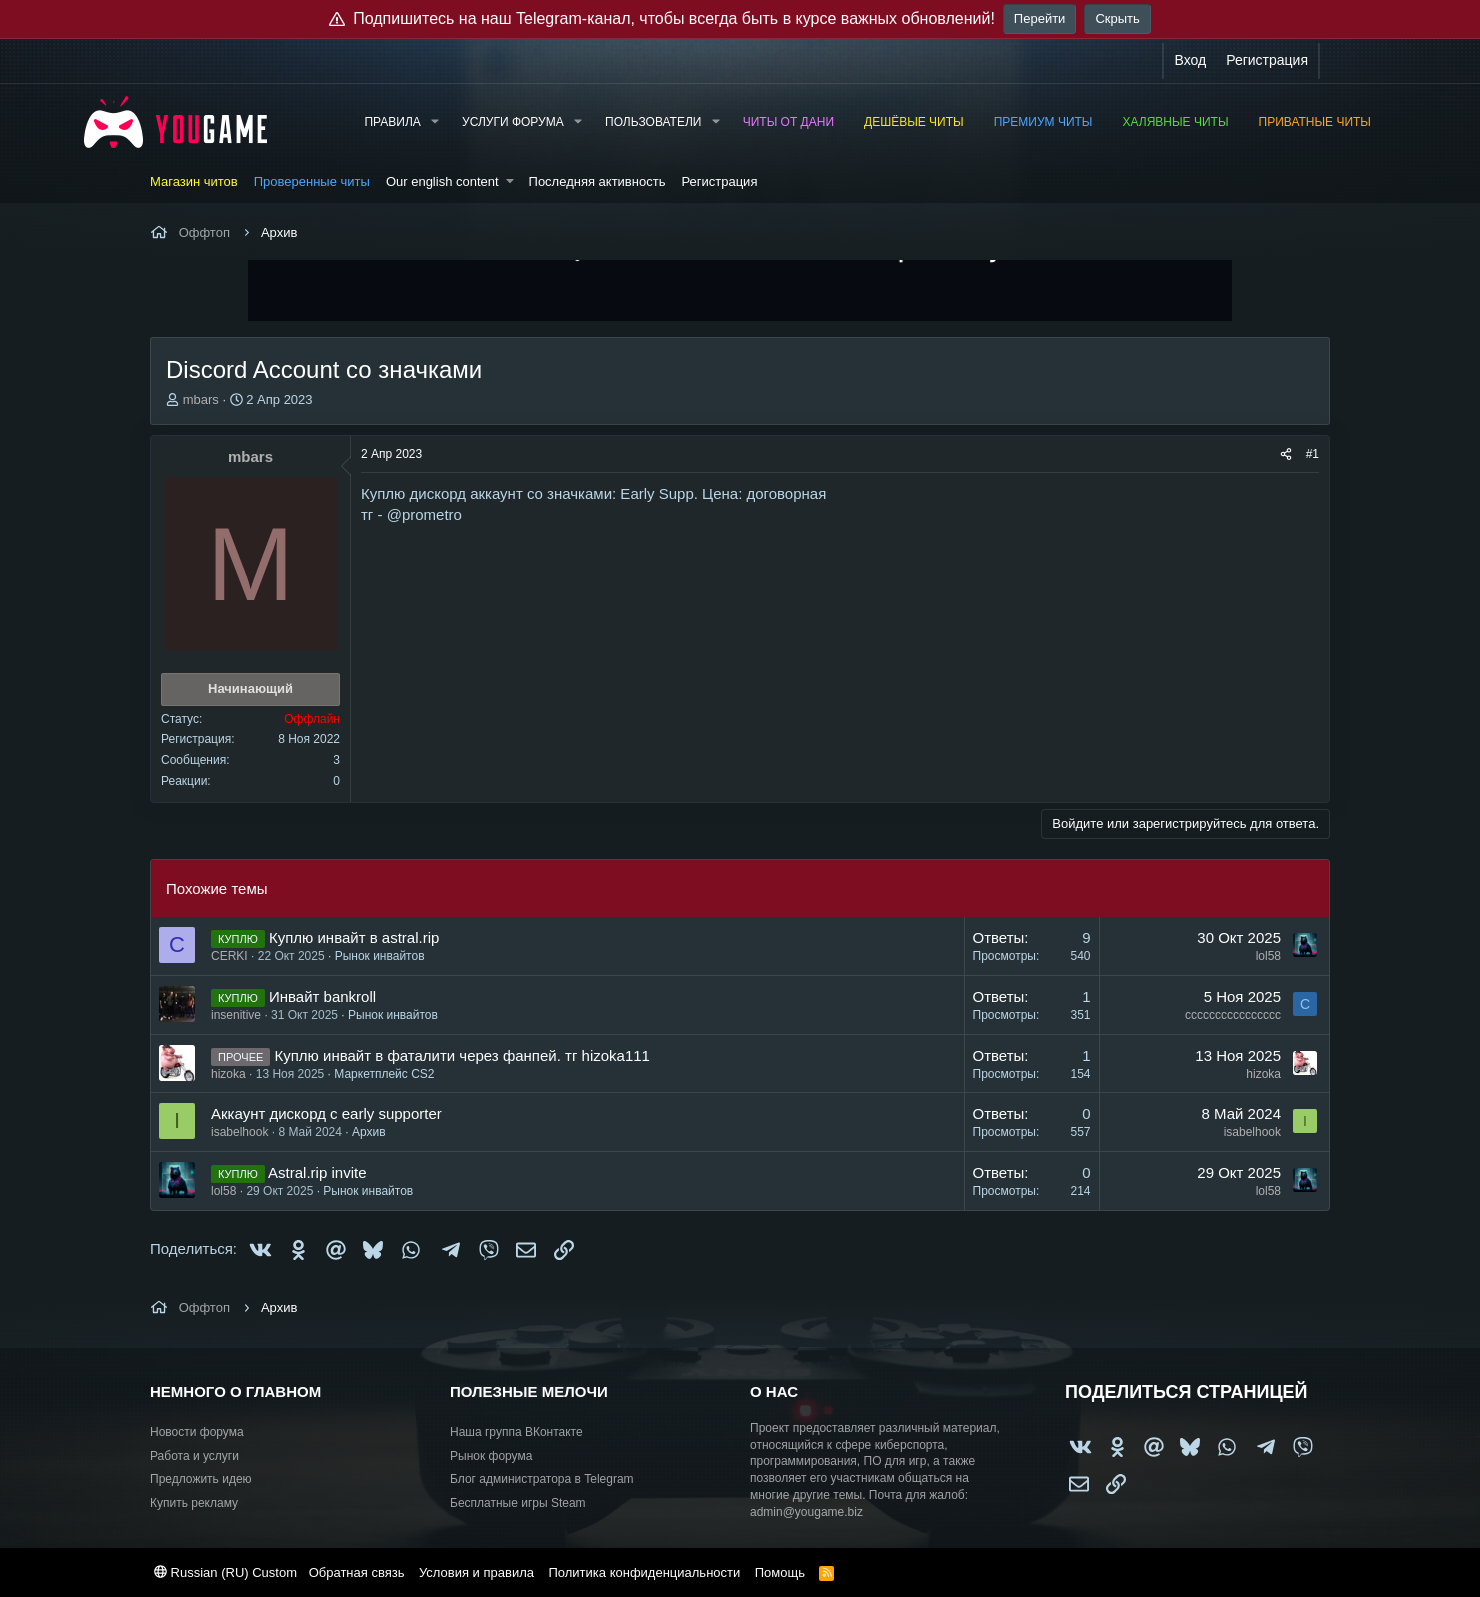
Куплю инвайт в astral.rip (354, 937)
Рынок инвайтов (380, 956)
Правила (392, 122)
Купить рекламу (194, 1503)
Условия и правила (476, 1572)
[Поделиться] (1286, 454)
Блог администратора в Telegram (542, 1479)
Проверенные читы (312, 181)
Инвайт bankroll (322, 996)
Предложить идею (201, 1479)
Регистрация (719, 181)
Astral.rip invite (317, 1172)
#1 (1312, 454)
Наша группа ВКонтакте (516, 1432)
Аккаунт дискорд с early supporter (326, 1113)
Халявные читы (1176, 122)
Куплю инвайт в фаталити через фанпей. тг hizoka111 (462, 1055)
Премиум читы (1043, 122)
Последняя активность (597, 181)
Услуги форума (513, 122)
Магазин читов (194, 181)
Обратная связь (357, 1572)
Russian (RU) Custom (225, 1572)
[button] (435, 122)
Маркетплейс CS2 (384, 1074)
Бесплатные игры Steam (518, 1503)
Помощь (780, 1572)
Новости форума (197, 1432)
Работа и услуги (194, 1456)
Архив (369, 1132)
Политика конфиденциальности (644, 1572)
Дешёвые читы (914, 122)
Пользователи (653, 122)
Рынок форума (491, 1456)
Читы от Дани (788, 122)
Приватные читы (1315, 122)
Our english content (442, 181)
